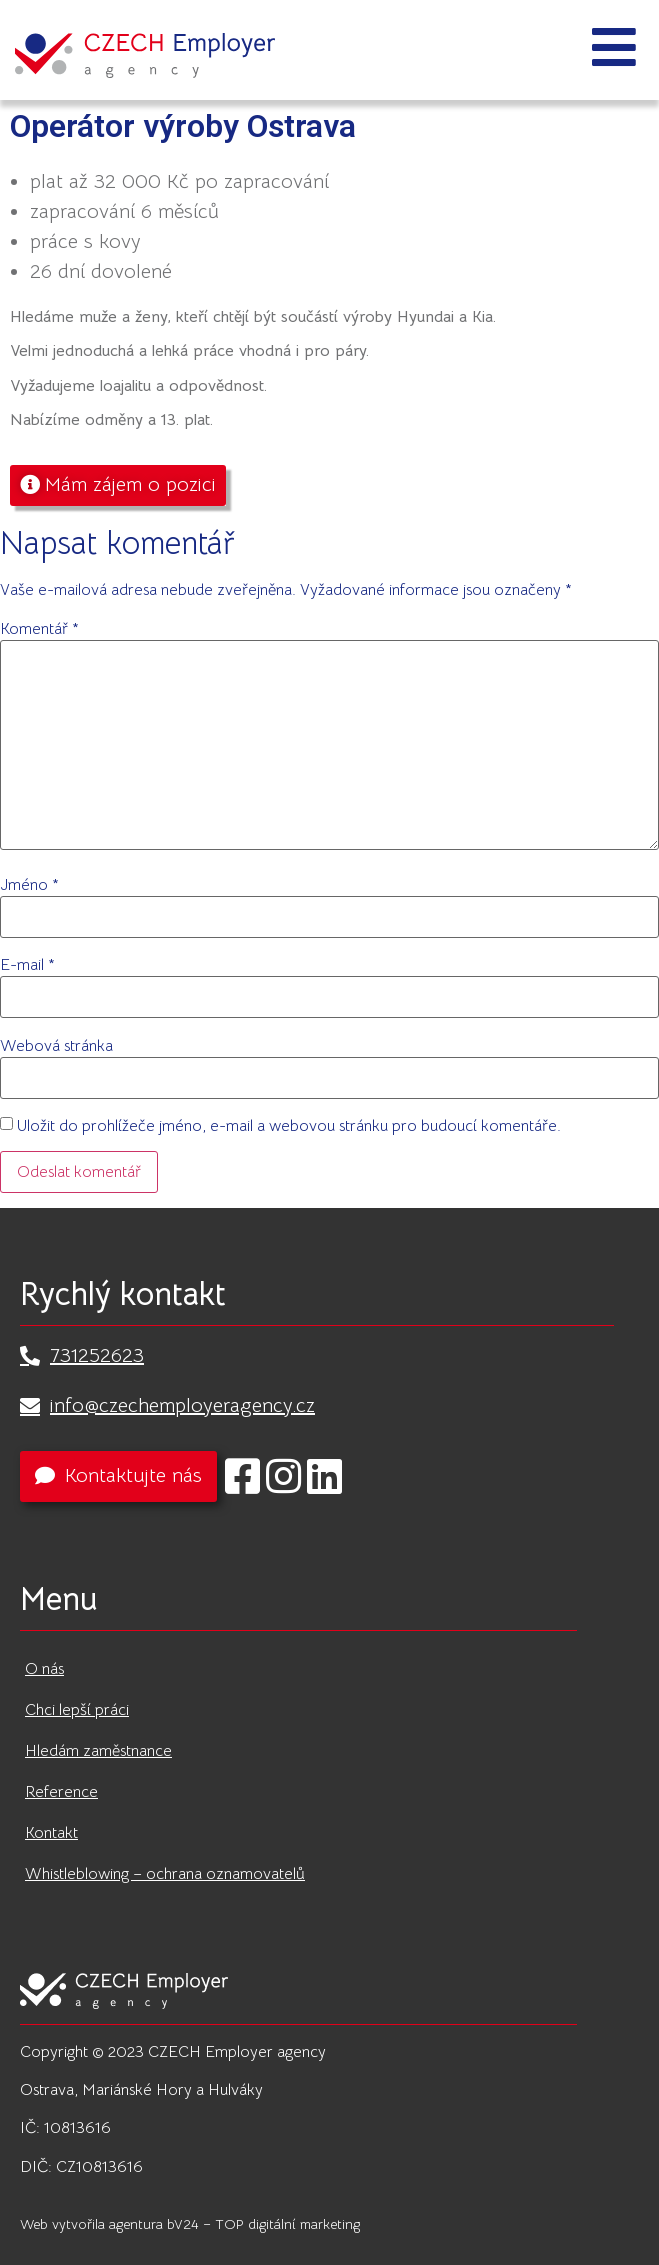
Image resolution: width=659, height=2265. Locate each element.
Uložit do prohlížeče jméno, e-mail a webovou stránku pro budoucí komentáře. (289, 1126)
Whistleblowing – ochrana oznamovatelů (165, 1874)
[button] (118, 485)
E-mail (27, 965)
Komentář (39, 629)
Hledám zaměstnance (98, 1751)
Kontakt (51, 1833)
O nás (44, 1669)
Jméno (29, 885)
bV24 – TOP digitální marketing (263, 2224)
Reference (61, 1792)
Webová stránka (56, 1046)
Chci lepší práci (77, 1710)
